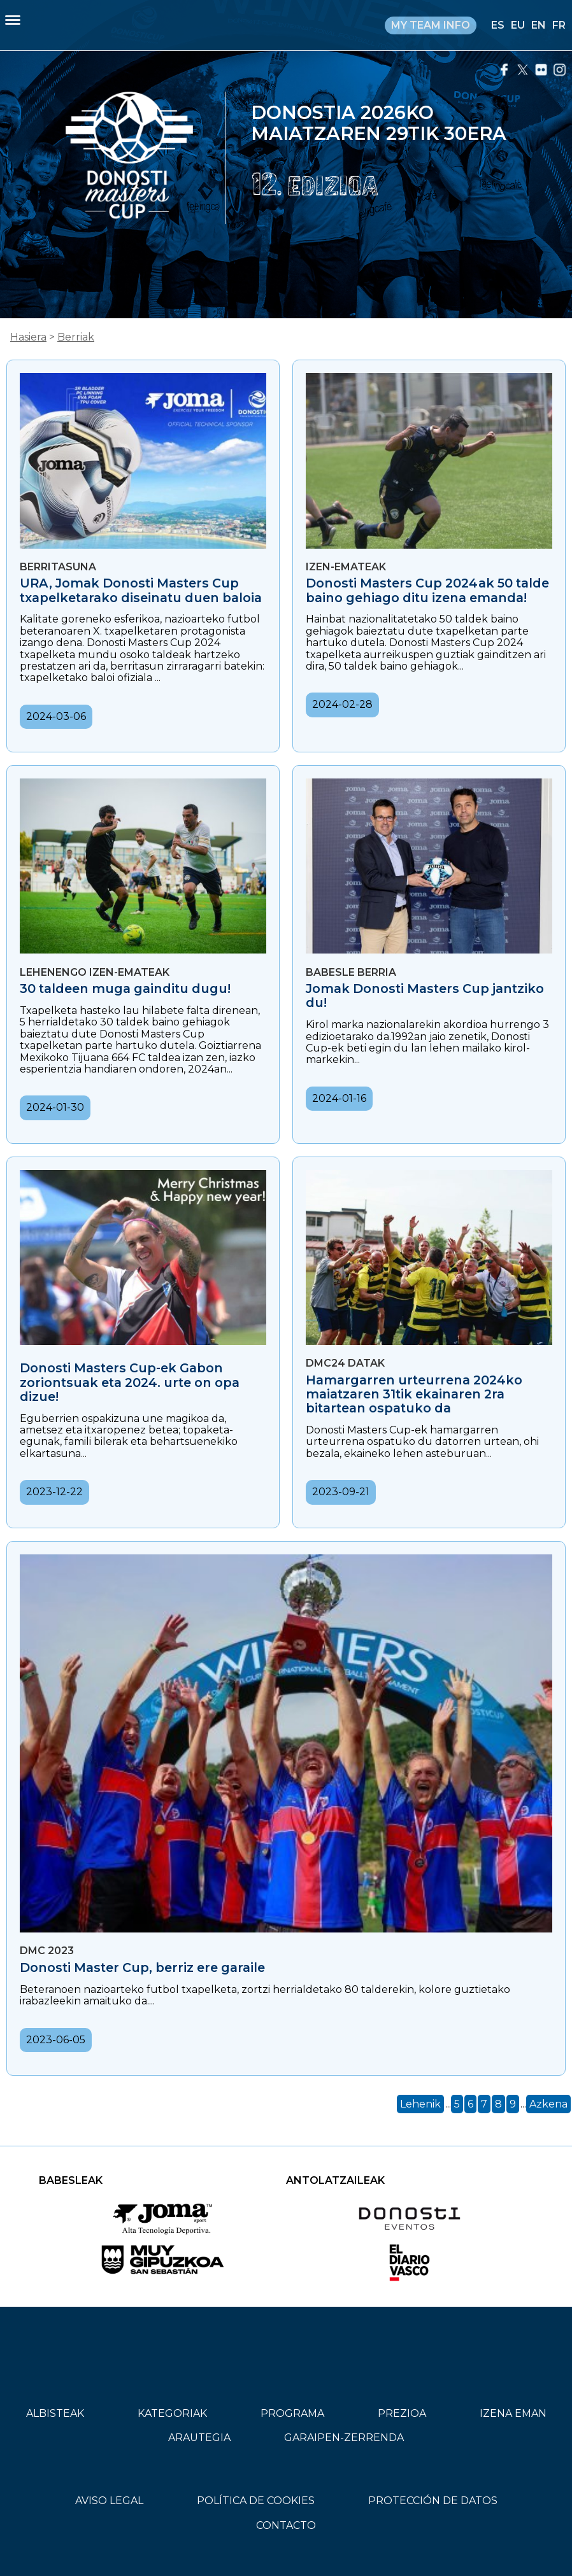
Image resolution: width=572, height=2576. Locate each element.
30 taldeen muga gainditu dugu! (125, 988)
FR (559, 25)
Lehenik (420, 2104)
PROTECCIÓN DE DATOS (432, 2501)
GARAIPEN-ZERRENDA (344, 2438)
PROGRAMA (292, 2413)
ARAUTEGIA (199, 2438)
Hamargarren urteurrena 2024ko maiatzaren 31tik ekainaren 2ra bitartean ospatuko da (414, 1394)
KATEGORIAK (172, 2413)
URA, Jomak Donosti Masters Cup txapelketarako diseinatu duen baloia (141, 590)
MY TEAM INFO (430, 25)
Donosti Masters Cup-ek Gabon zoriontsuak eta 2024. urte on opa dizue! (130, 1382)
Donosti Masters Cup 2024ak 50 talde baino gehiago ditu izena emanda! (427, 590)
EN (538, 25)
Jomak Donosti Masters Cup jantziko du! (425, 995)
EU (518, 25)
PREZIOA (402, 2413)
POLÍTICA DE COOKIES (256, 2501)
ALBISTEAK (55, 2413)
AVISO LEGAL (109, 2501)
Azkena (548, 2104)
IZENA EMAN (513, 2413)
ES (497, 25)
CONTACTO (286, 2525)
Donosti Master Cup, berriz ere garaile (142, 1967)
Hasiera (28, 337)
